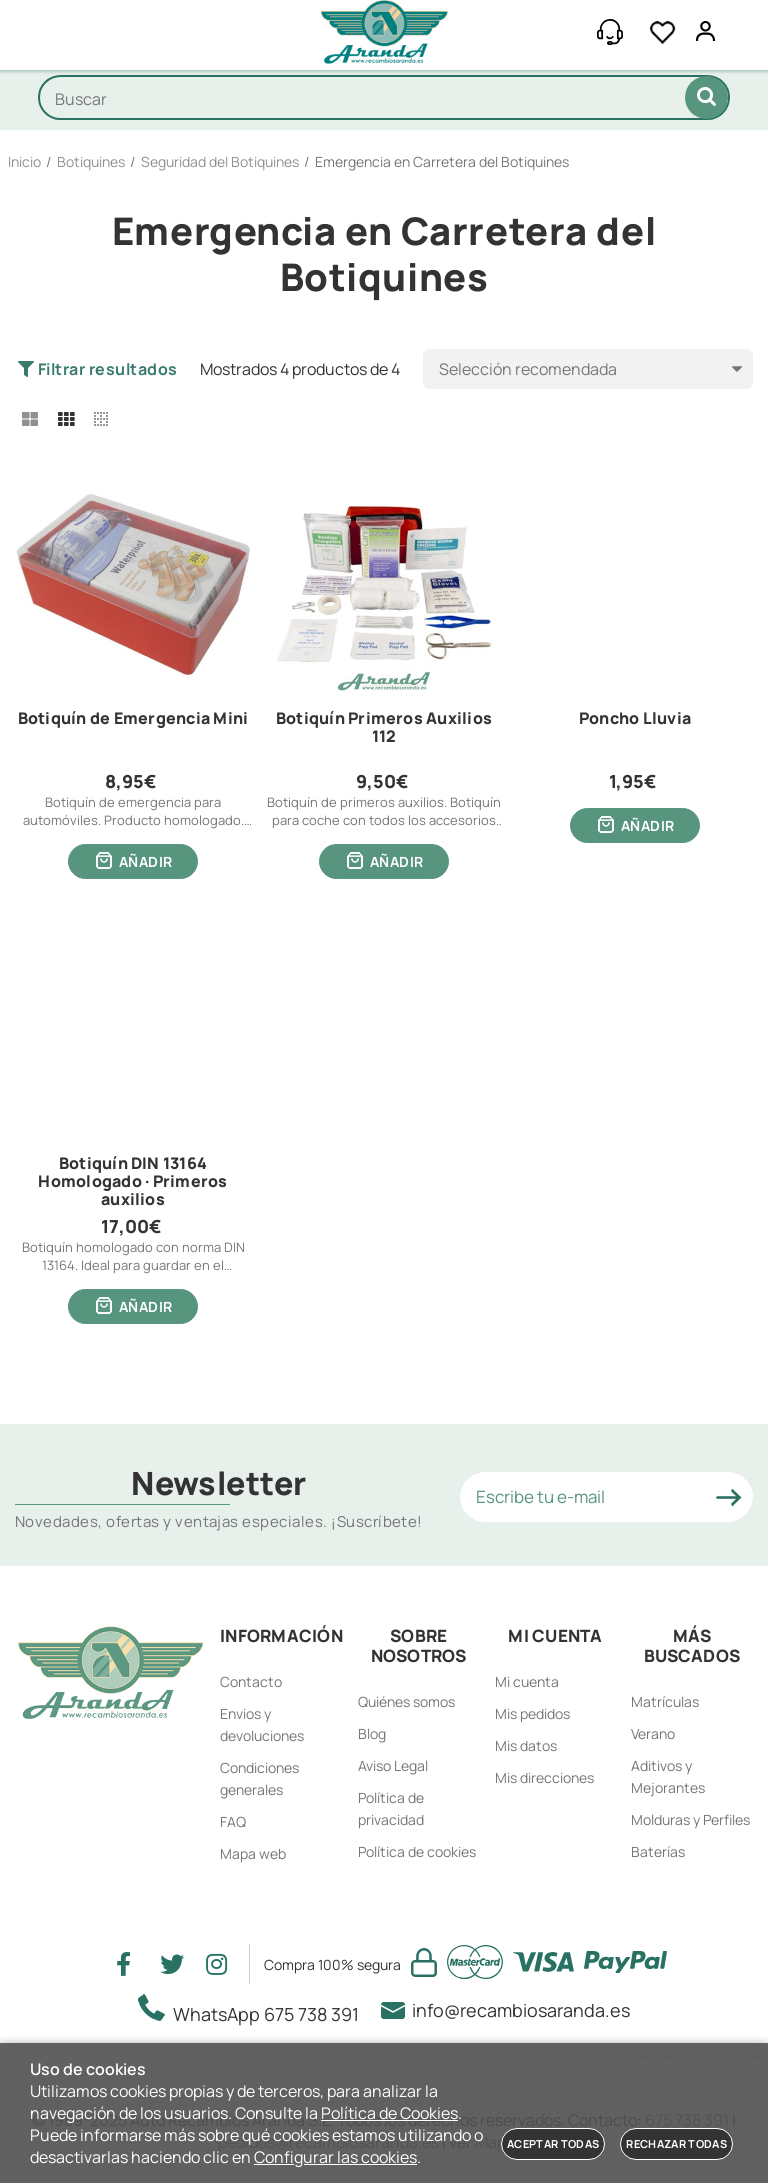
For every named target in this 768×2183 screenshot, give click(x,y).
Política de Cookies (389, 2113)
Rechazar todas (676, 2143)
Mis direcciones (544, 1777)
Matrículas (665, 1701)
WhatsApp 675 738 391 (254, 2010)
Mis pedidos (532, 1713)
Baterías (658, 1851)
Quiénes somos (406, 1701)
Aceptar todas (553, 2143)
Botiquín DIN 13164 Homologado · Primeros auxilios (132, 1181)
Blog (372, 1733)
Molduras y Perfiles (690, 1819)
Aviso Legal (393, 1765)
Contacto (251, 1681)
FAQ (233, 1821)
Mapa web (253, 1853)
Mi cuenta (527, 1681)
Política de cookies (417, 1851)
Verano (653, 1733)
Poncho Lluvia (635, 719)
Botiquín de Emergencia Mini (133, 719)
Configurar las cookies (335, 2157)
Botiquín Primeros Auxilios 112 (384, 728)
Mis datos (526, 1745)
